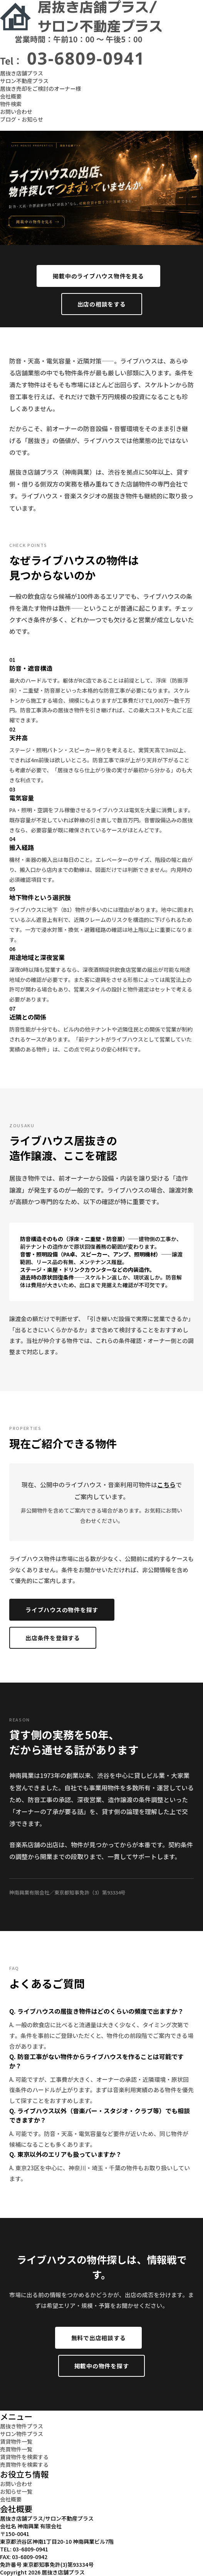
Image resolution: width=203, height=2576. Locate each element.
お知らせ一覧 (16, 2491)
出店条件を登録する (52, 1638)
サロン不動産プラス (24, 81)
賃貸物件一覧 (16, 2441)
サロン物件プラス (21, 2434)
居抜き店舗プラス (21, 73)
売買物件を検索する (24, 2464)
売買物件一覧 (16, 2449)
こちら (166, 1484)
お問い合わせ (16, 111)
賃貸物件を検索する (24, 2457)
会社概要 (11, 96)
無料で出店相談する (98, 2338)
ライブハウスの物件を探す (61, 1610)
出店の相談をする (101, 304)
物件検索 (11, 104)
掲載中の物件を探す (101, 2366)
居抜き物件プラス (21, 2426)
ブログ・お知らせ (21, 119)
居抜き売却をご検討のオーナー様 (40, 88)
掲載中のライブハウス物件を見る (98, 276)
